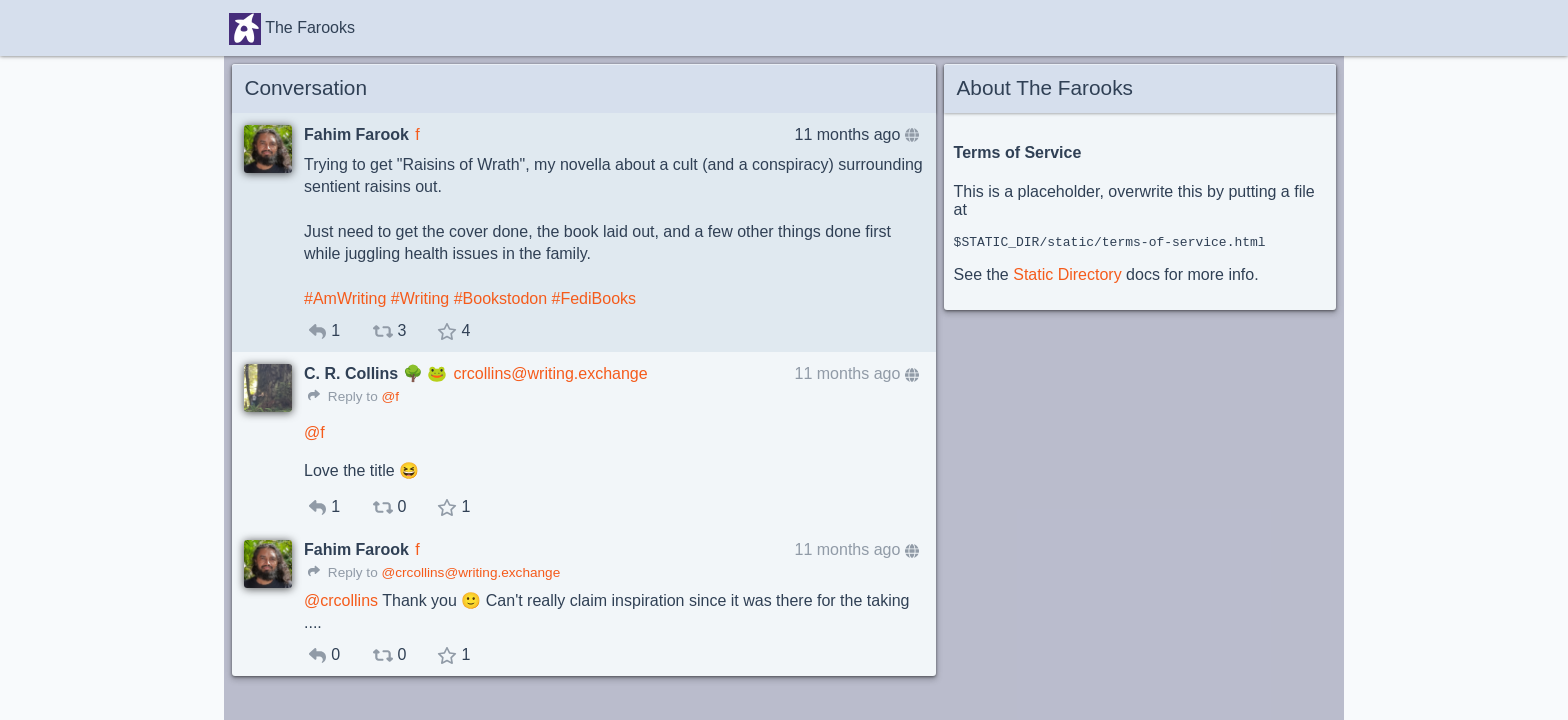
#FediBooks (594, 298)
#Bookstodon (500, 298)
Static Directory (1067, 277)
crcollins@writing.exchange (551, 373)
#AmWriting (345, 298)
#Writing (420, 298)
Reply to (343, 396)
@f (390, 396)
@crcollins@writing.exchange (470, 572)
